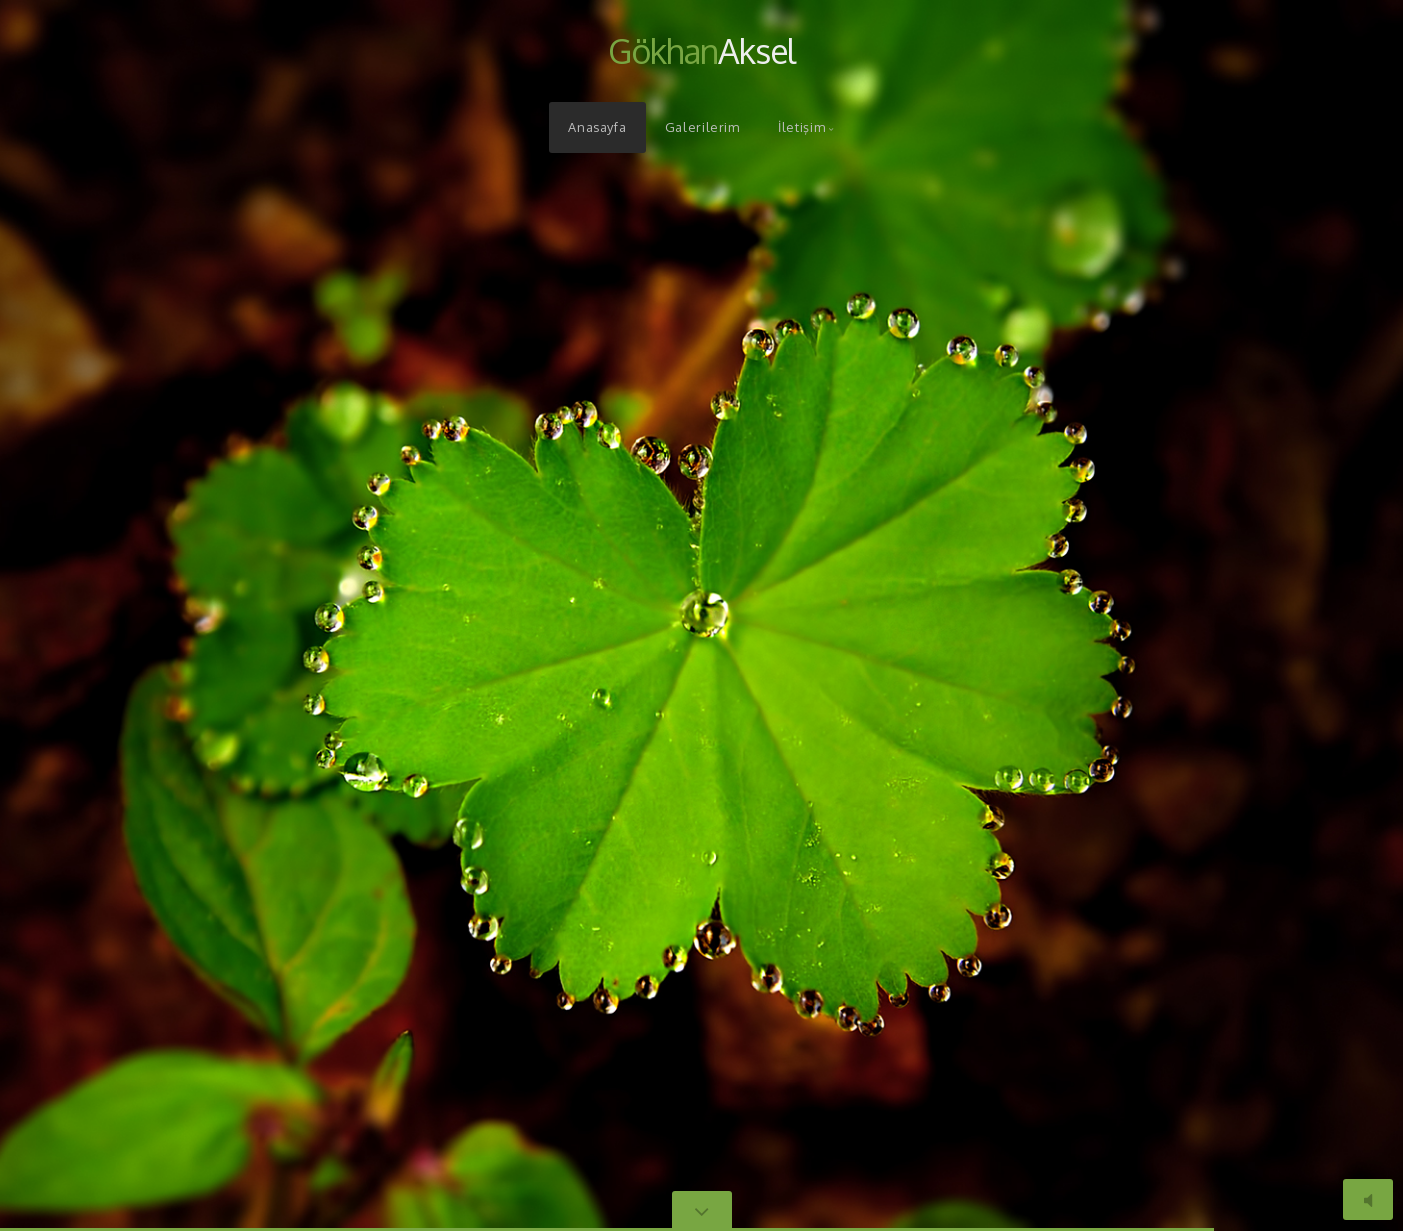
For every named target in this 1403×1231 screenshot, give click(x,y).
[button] (60, 615)
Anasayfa (597, 127)
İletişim (801, 127)
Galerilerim (702, 127)
